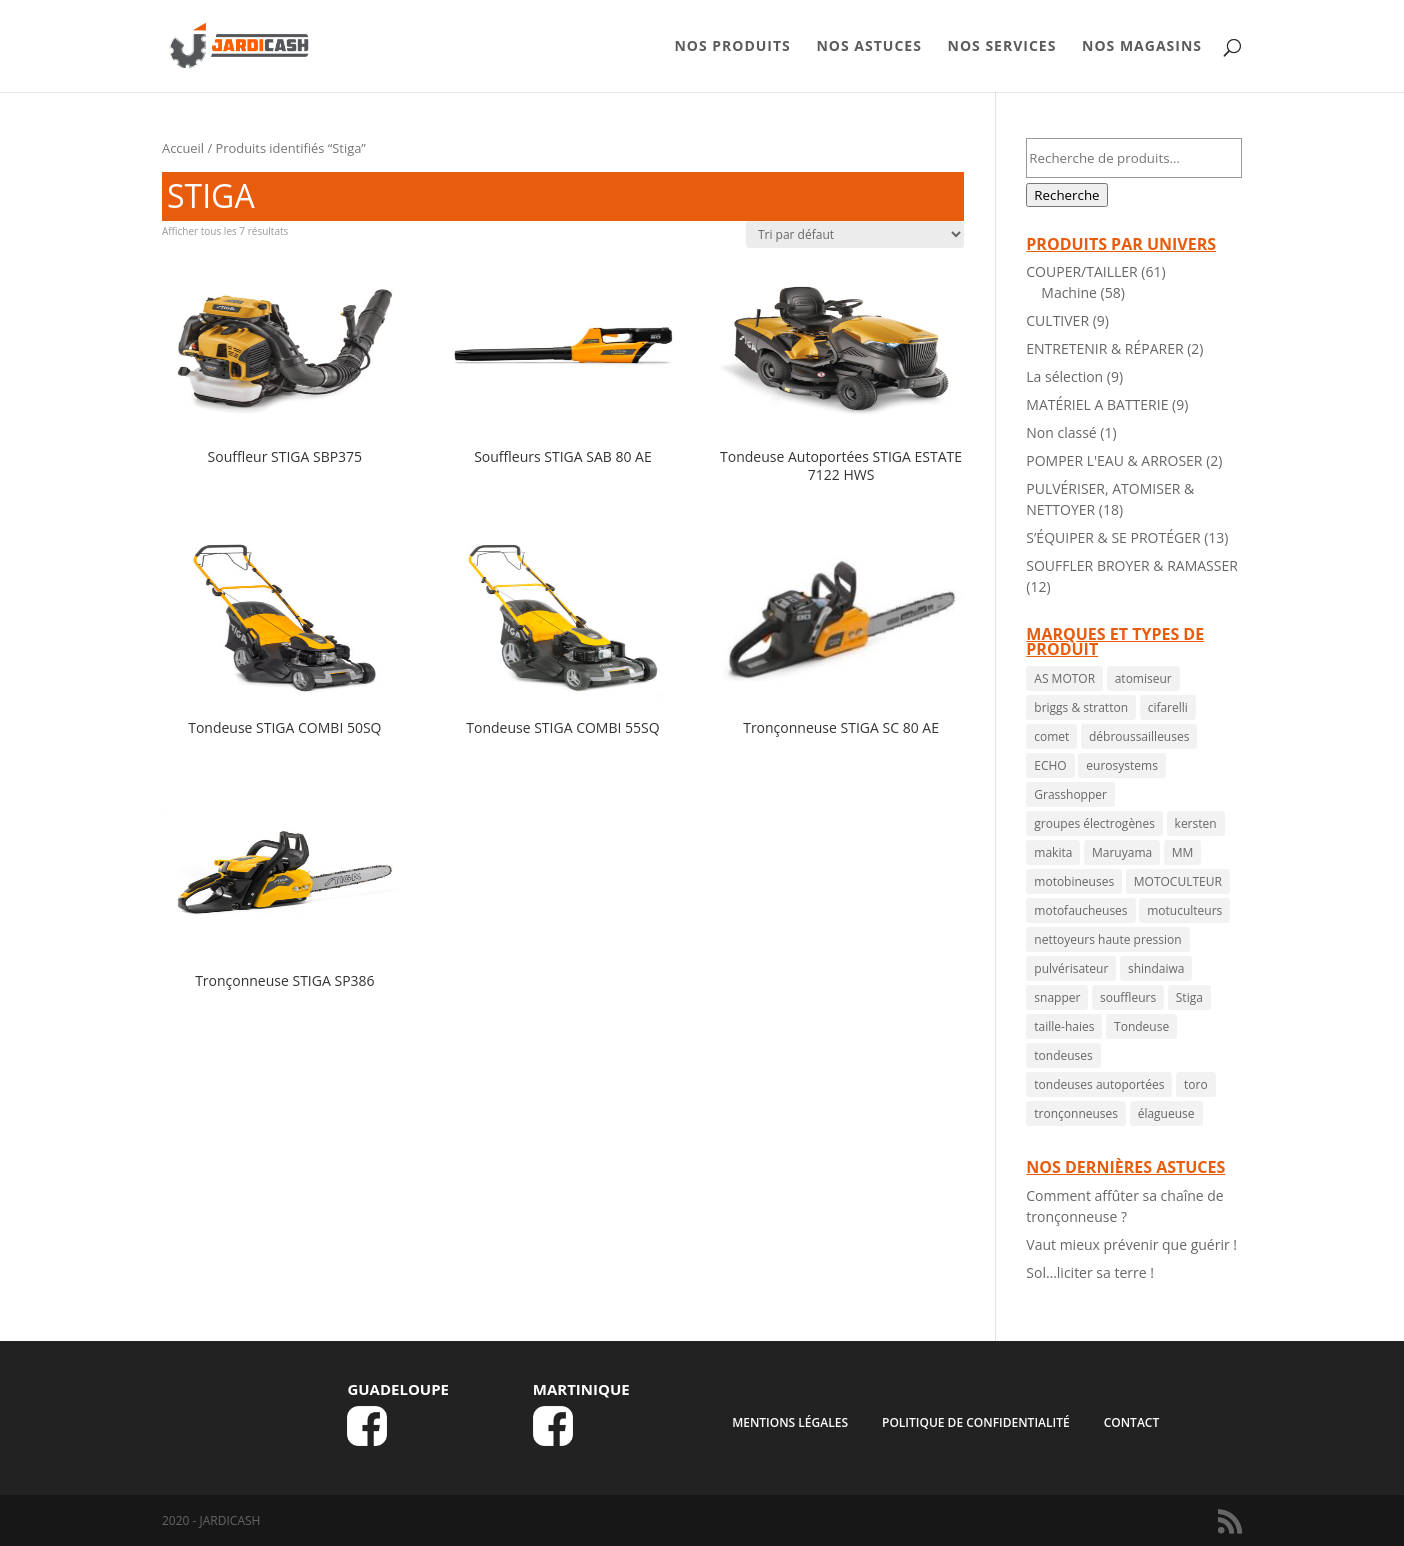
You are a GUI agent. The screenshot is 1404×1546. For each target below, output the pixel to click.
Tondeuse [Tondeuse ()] (1141, 1026)
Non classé (1061, 432)
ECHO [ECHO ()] (1050, 765)
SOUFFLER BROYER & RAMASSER (1132, 565)
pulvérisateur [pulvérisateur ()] (1071, 968)
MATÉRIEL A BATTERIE (1097, 404)
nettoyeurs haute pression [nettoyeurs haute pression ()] (1107, 939)
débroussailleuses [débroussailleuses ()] (1139, 736)
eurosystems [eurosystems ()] (1122, 765)
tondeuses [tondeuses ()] (1063, 1055)
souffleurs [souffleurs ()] (1128, 997)
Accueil (183, 148)
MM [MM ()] (1183, 852)
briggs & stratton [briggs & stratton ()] (1081, 707)
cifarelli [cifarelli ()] (1168, 707)
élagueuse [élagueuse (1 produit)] (1166, 1113)
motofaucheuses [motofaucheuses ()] (1080, 910)
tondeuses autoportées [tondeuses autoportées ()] (1099, 1084)
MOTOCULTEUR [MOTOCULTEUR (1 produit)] (1178, 881)
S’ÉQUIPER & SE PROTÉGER (1113, 537)
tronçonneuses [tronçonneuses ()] (1076, 1113)
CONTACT (1132, 1422)
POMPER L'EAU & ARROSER (1114, 460)
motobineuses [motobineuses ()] (1074, 881)
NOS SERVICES (1002, 47)
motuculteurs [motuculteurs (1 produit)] (1184, 910)
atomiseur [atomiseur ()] (1143, 678)
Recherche (1066, 195)
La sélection (1064, 376)
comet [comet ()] (1051, 736)
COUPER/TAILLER (1081, 271)
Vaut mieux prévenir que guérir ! (1131, 1244)
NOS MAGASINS (1142, 47)
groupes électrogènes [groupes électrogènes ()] (1094, 823)
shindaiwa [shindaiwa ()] (1156, 968)
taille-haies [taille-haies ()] (1064, 1026)
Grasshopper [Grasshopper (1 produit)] (1070, 794)
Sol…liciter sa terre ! (1090, 1272)
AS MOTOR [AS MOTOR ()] (1064, 678)
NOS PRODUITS (732, 47)
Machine (1069, 292)
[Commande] (855, 234)
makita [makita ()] (1053, 852)
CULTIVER (1057, 320)
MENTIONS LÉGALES (790, 1422)
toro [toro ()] (1196, 1084)
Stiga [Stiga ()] (1189, 997)
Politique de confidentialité (976, 1422)
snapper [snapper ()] (1057, 997)
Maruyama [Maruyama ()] (1122, 852)
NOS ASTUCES (868, 47)
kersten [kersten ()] (1196, 823)
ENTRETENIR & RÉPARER (1104, 348)
